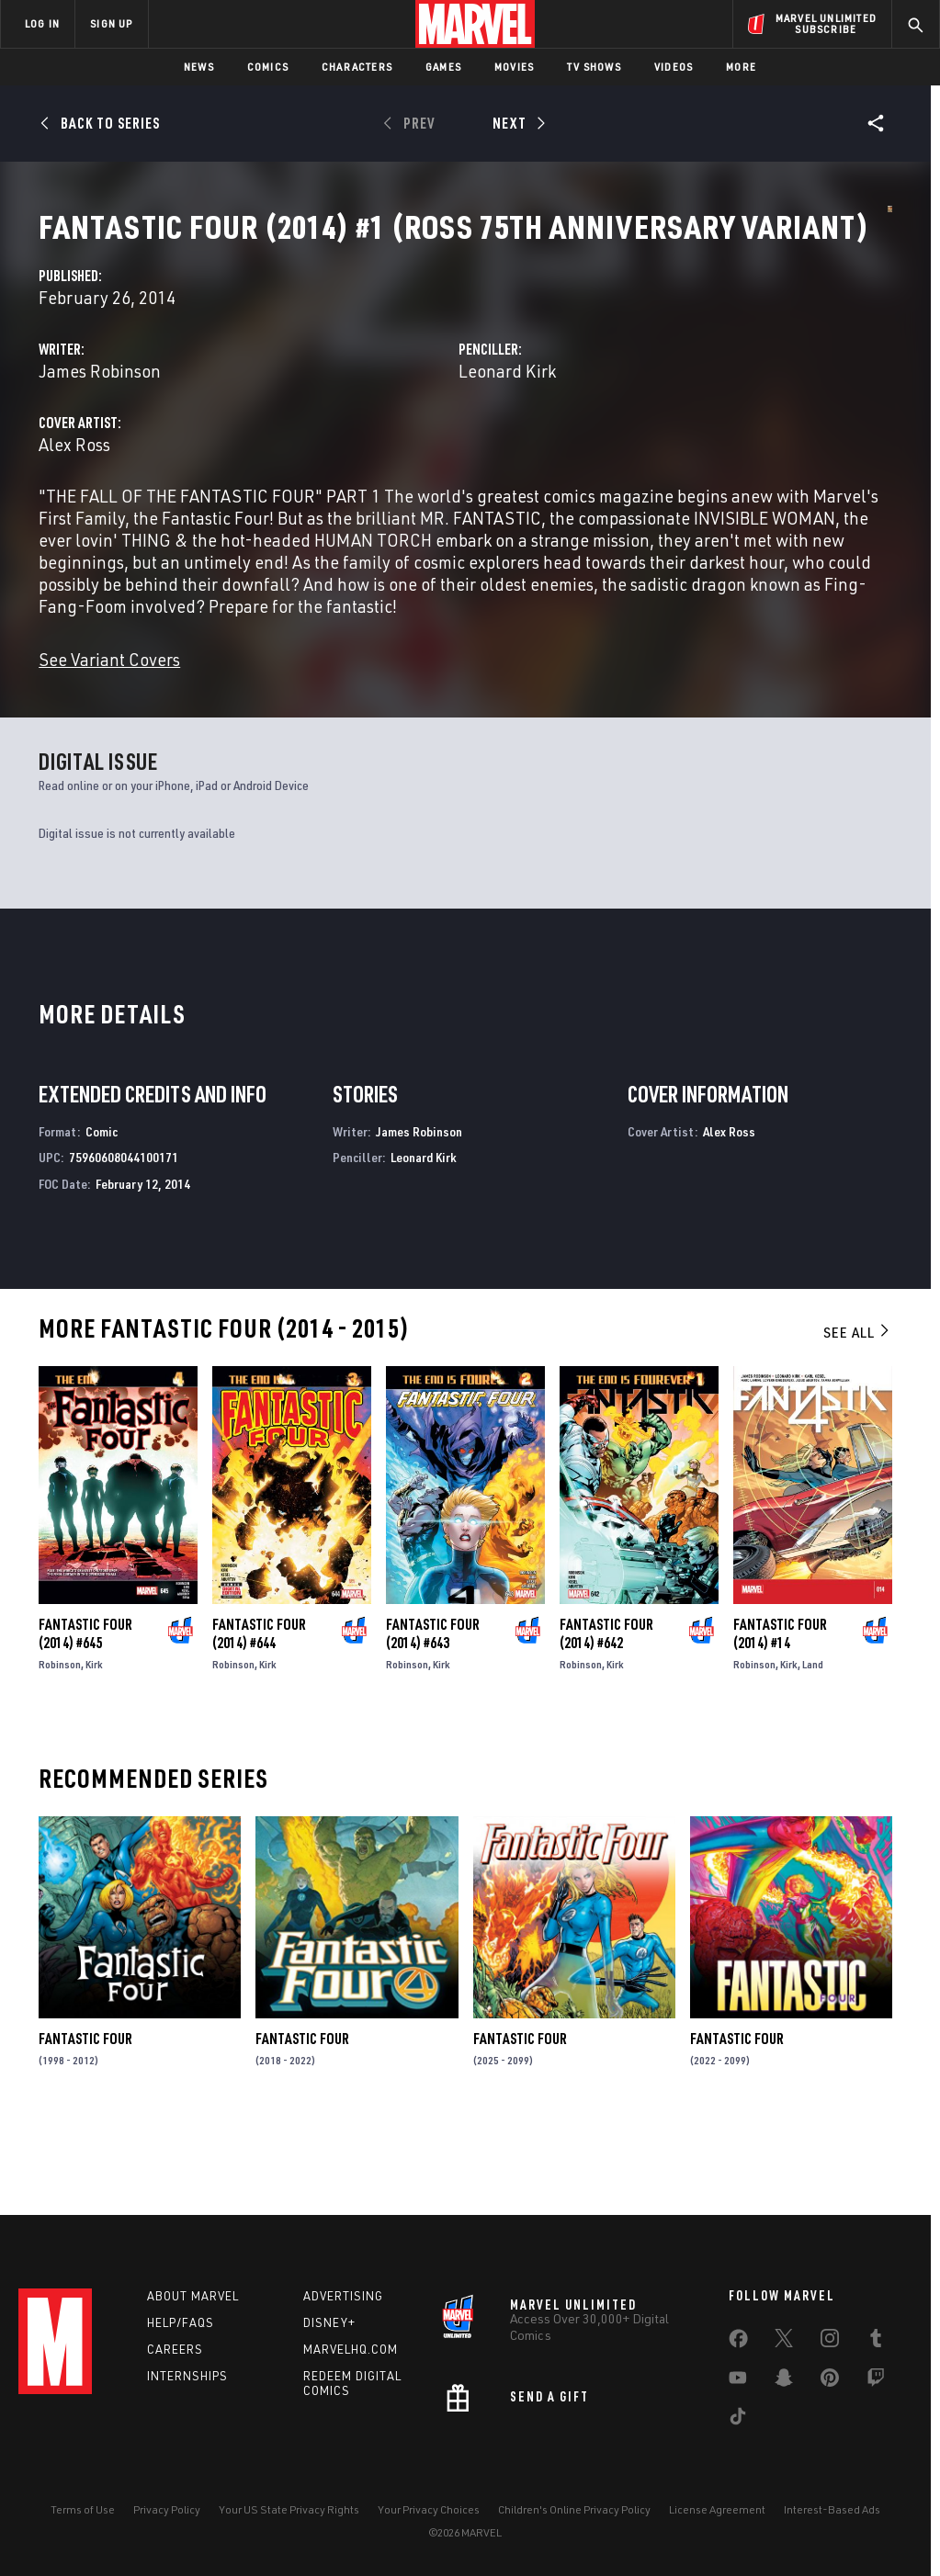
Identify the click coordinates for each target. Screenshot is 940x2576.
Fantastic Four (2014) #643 (433, 1740)
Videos (673, 66)
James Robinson (369, 433)
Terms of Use (83, 2528)
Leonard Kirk (641, 433)
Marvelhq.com (350, 2366)
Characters (357, 66)
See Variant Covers (378, 765)
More (741, 66)
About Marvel (193, 2314)
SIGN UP (111, 23)
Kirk (94, 1771)
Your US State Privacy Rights (289, 2528)
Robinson (60, 1771)
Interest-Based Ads (832, 2528)
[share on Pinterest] (830, 2399)
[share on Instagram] (830, 2360)
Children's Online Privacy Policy (574, 2528)
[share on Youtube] (738, 2399)
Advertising (343, 2314)
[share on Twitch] (875, 2399)
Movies (514, 66)
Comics (268, 66)
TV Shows (594, 66)
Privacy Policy (166, 2528)
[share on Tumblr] (875, 2360)
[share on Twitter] (784, 2360)
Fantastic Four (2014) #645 (85, 1740)
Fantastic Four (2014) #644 (259, 1740)
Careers (175, 2366)
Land (812, 1771)
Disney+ (329, 2340)
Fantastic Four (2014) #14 (780, 1740)
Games (443, 66)
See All (857, 1438)
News (199, 66)
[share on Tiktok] (738, 2438)
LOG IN (42, 23)
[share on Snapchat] (784, 2399)
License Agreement (717, 2528)
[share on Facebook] (738, 2361)
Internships (187, 2393)
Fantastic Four (85, 2145)
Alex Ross (343, 506)
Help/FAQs (180, 2340)
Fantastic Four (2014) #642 (606, 1740)
